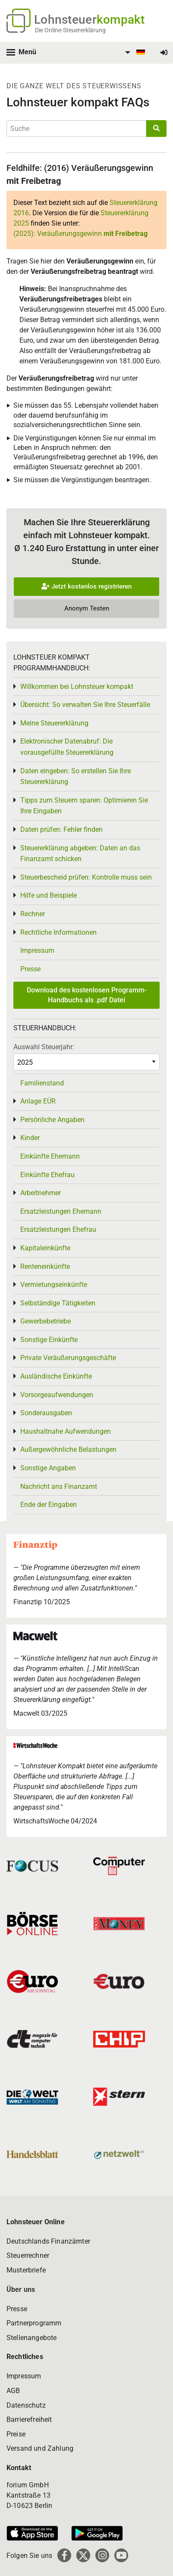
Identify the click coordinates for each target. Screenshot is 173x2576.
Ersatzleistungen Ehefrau (58, 1229)
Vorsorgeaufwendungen (56, 1395)
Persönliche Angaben (52, 1120)
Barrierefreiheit (29, 2419)
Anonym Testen (86, 608)
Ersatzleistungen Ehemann (60, 1211)
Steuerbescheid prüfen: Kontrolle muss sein (86, 877)
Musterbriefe (26, 2270)
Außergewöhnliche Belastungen (68, 1449)
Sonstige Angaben (48, 1468)
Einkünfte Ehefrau (47, 1175)
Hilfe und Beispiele (48, 895)
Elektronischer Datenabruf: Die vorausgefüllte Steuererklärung (66, 746)
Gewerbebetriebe (45, 1321)
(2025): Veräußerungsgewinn (80, 233)
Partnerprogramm (33, 2323)
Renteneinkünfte (45, 1266)
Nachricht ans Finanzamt (58, 1486)
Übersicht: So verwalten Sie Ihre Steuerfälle (85, 705)
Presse (30, 969)
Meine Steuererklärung (54, 723)
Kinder (30, 1138)
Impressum (37, 950)
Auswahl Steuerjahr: (43, 1047)
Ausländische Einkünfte (56, 1376)
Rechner (32, 914)
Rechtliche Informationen (58, 932)
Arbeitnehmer (40, 1193)
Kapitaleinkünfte (45, 1248)
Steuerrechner (27, 2255)
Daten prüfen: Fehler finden (61, 829)
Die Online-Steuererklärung (70, 30)
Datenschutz (26, 2405)
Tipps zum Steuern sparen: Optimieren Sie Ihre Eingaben (84, 805)
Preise (15, 2434)
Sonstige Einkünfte (49, 1340)
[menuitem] (133, 52)
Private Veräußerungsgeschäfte (68, 1358)
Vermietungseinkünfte (53, 1284)
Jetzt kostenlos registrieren (86, 586)
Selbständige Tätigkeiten (57, 1303)
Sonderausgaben (46, 1413)
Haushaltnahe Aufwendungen (65, 1431)
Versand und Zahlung (39, 2448)
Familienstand (42, 1083)
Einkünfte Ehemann (50, 1156)
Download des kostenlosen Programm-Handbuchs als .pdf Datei (87, 995)
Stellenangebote (31, 2338)
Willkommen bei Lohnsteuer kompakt (76, 686)
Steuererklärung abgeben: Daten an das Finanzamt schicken (80, 853)
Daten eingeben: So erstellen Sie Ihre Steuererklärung (75, 776)
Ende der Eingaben (48, 1504)
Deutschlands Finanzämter (48, 2241)
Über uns (20, 2289)
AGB (13, 2391)
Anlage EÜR (38, 1101)
